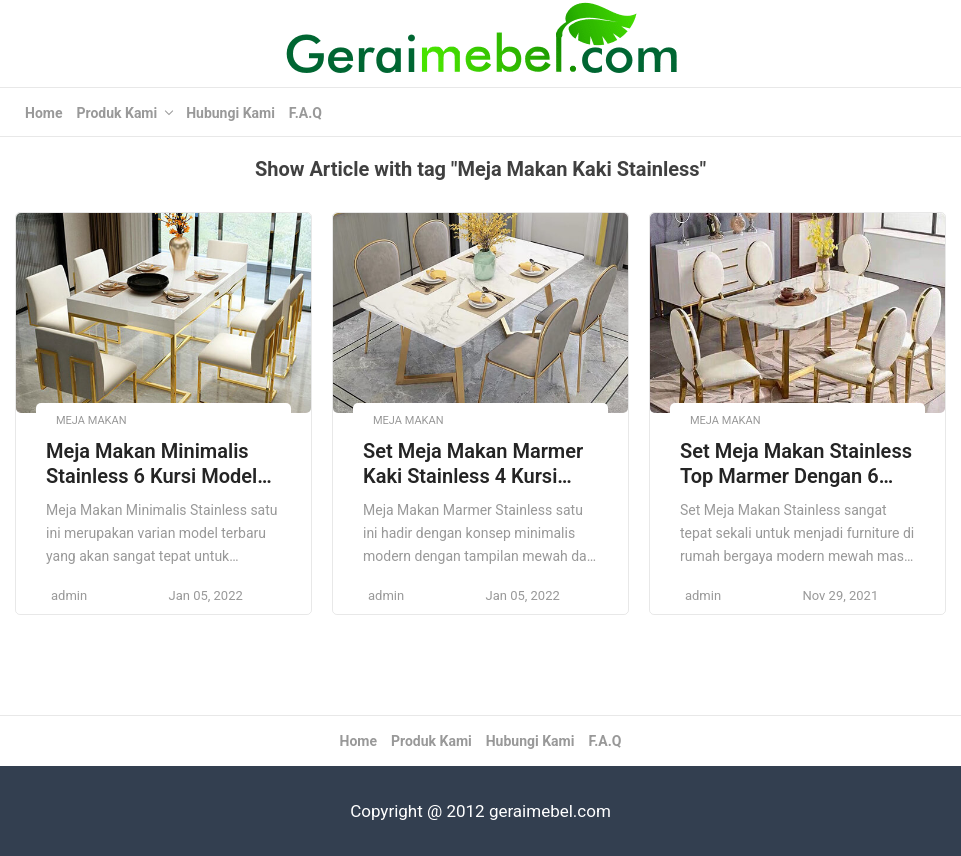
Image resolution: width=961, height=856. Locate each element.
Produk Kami (116, 113)
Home (43, 113)
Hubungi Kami (230, 113)
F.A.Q (305, 113)
